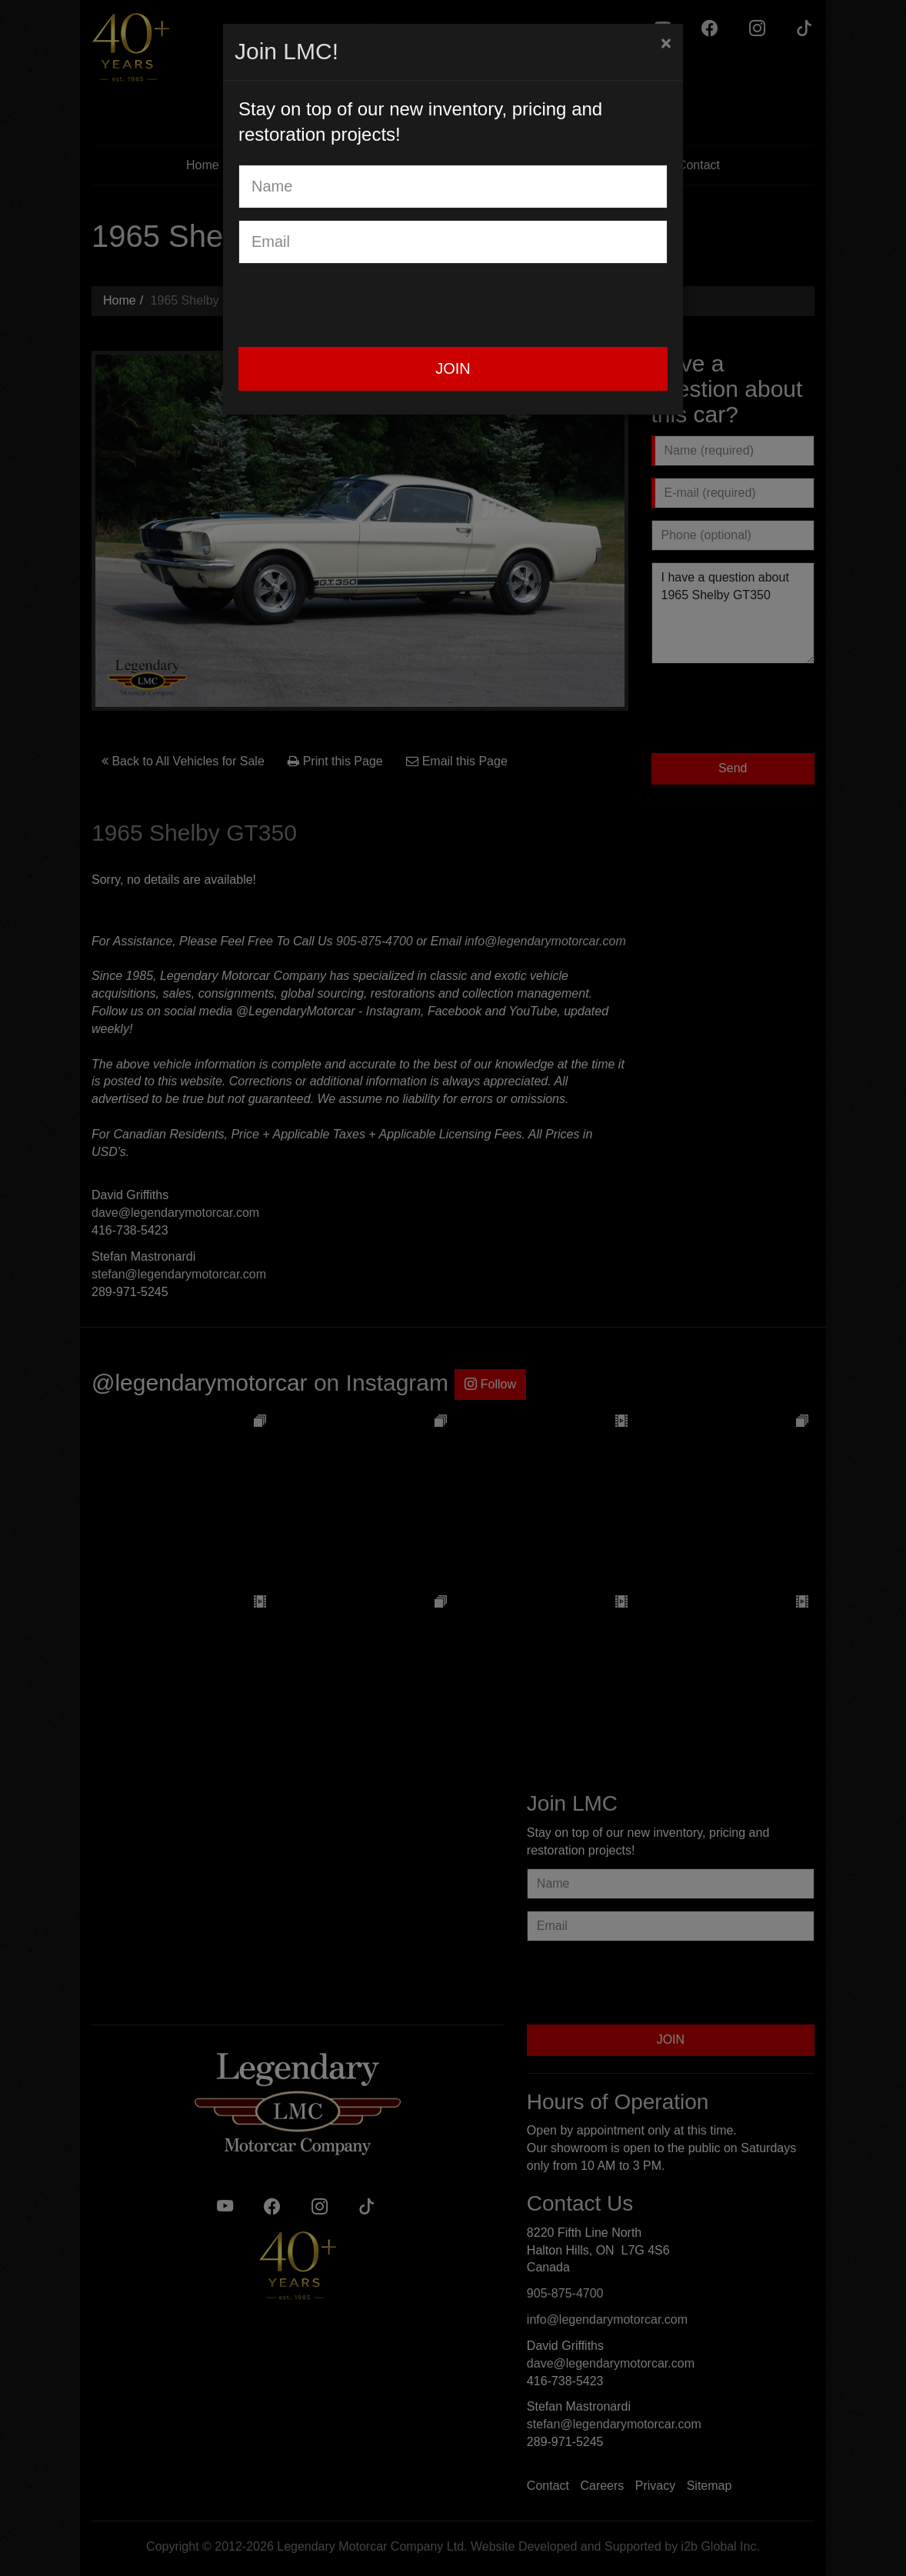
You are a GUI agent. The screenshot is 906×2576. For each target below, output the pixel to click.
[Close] (666, 43)
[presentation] (355, 305)
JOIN (453, 368)
